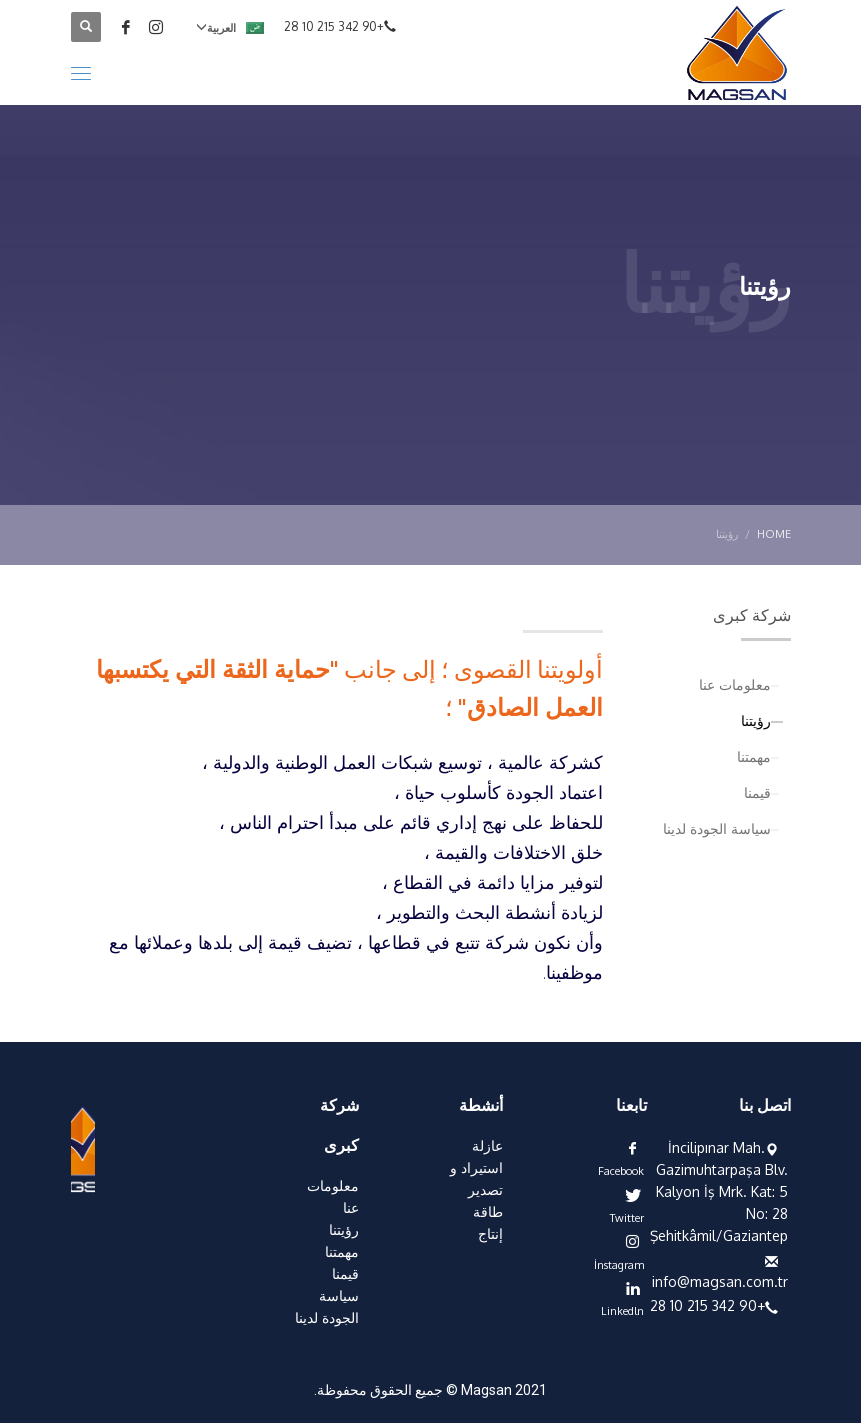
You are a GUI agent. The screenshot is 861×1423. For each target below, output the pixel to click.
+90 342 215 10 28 (334, 26)
